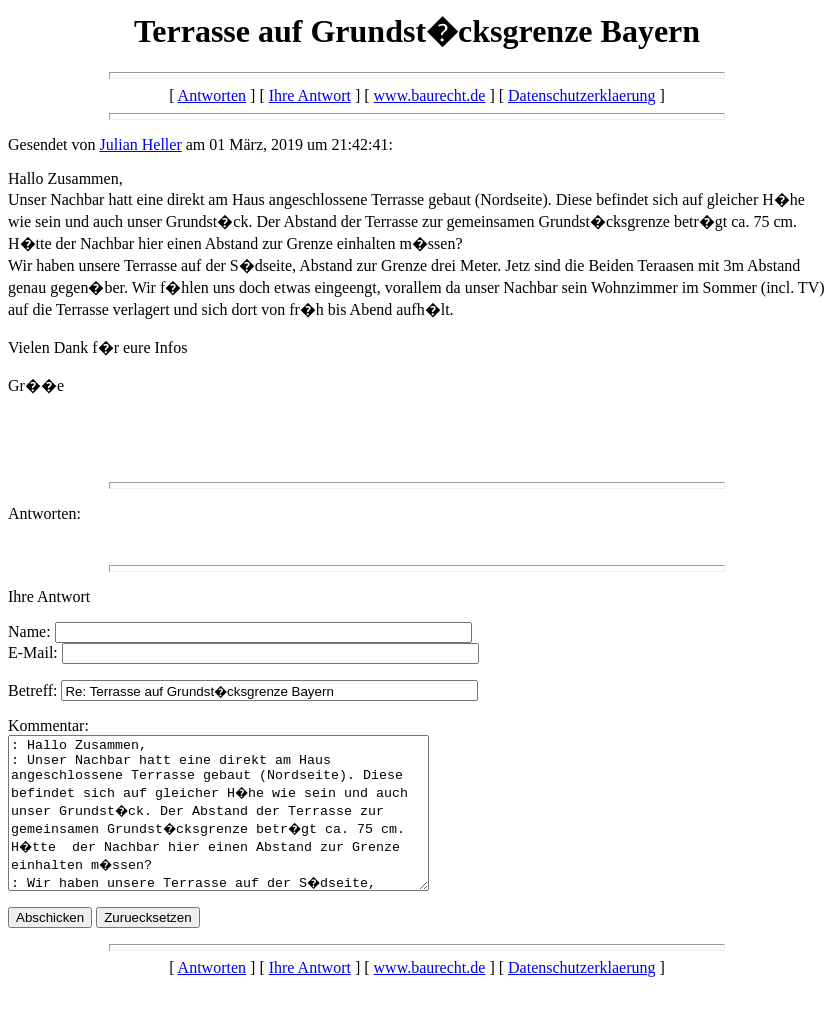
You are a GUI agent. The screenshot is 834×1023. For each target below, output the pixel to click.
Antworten (212, 95)
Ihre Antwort (310, 95)
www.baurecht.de (430, 95)
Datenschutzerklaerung (581, 95)
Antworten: (44, 513)
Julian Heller (141, 144)
